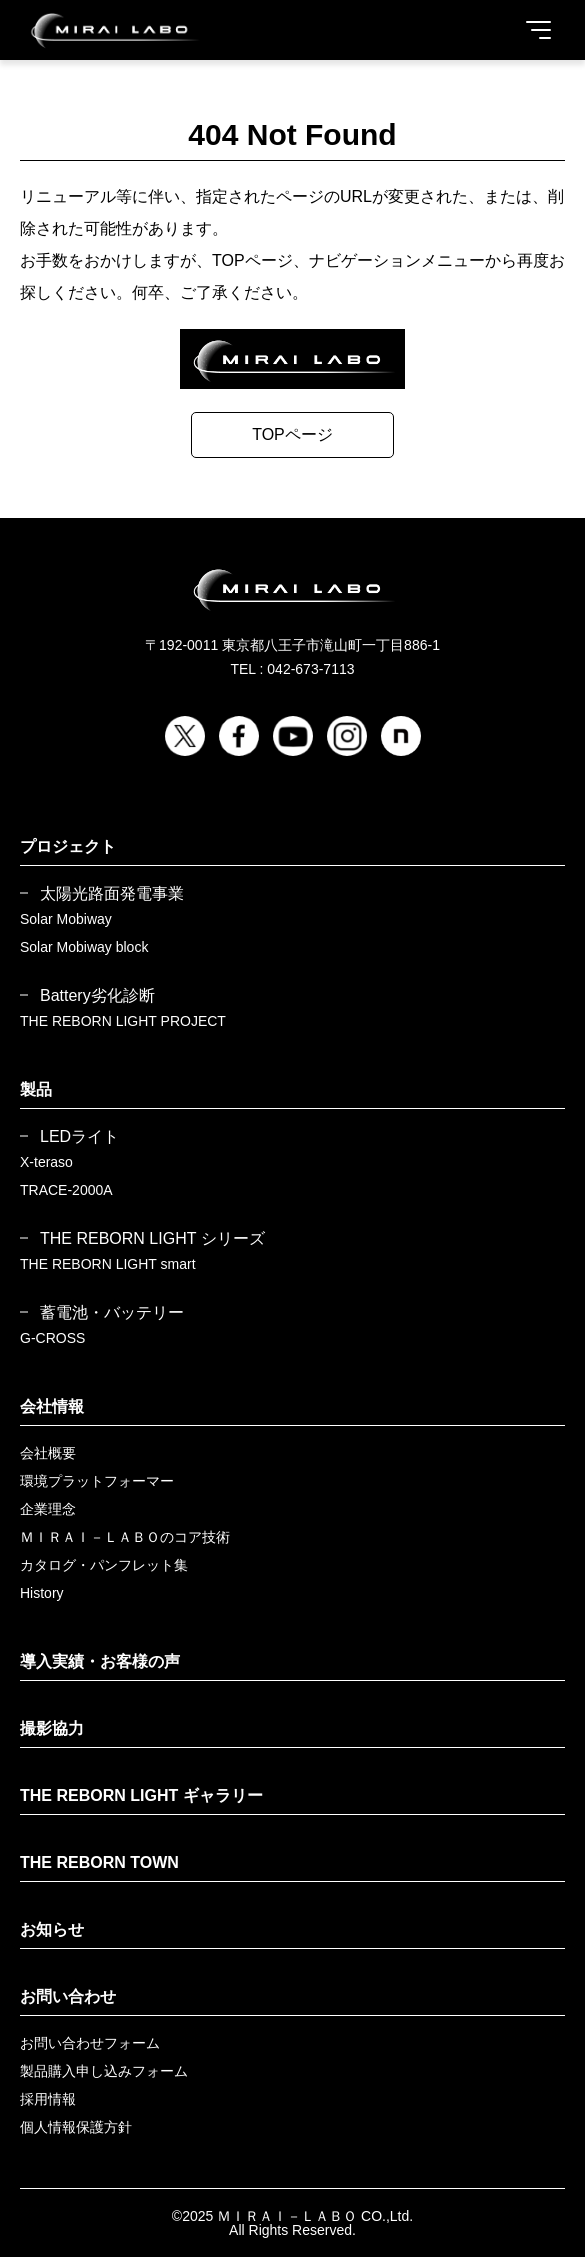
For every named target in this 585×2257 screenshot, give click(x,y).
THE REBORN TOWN (99, 1862)
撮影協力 (52, 1728)
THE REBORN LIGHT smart (108, 1264)
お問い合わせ (68, 1996)
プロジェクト (68, 846)
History (42, 1593)
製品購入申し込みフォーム (104, 2071)
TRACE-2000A (66, 1190)
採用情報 (48, 2099)
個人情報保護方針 (76, 2127)
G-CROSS (52, 1338)
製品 (36, 1089)
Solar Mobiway (66, 919)
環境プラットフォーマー (97, 1481)
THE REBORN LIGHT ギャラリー (141, 1795)
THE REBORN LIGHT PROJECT (123, 1021)
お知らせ (52, 1929)
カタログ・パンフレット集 (104, 1565)
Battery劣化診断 (97, 996)
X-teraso (46, 1162)
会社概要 (48, 1453)
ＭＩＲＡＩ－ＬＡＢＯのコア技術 (125, 1537)
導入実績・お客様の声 (100, 1661)
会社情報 (52, 1406)
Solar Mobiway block (84, 947)
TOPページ (292, 434)
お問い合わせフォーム (90, 2043)
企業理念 (48, 1509)
